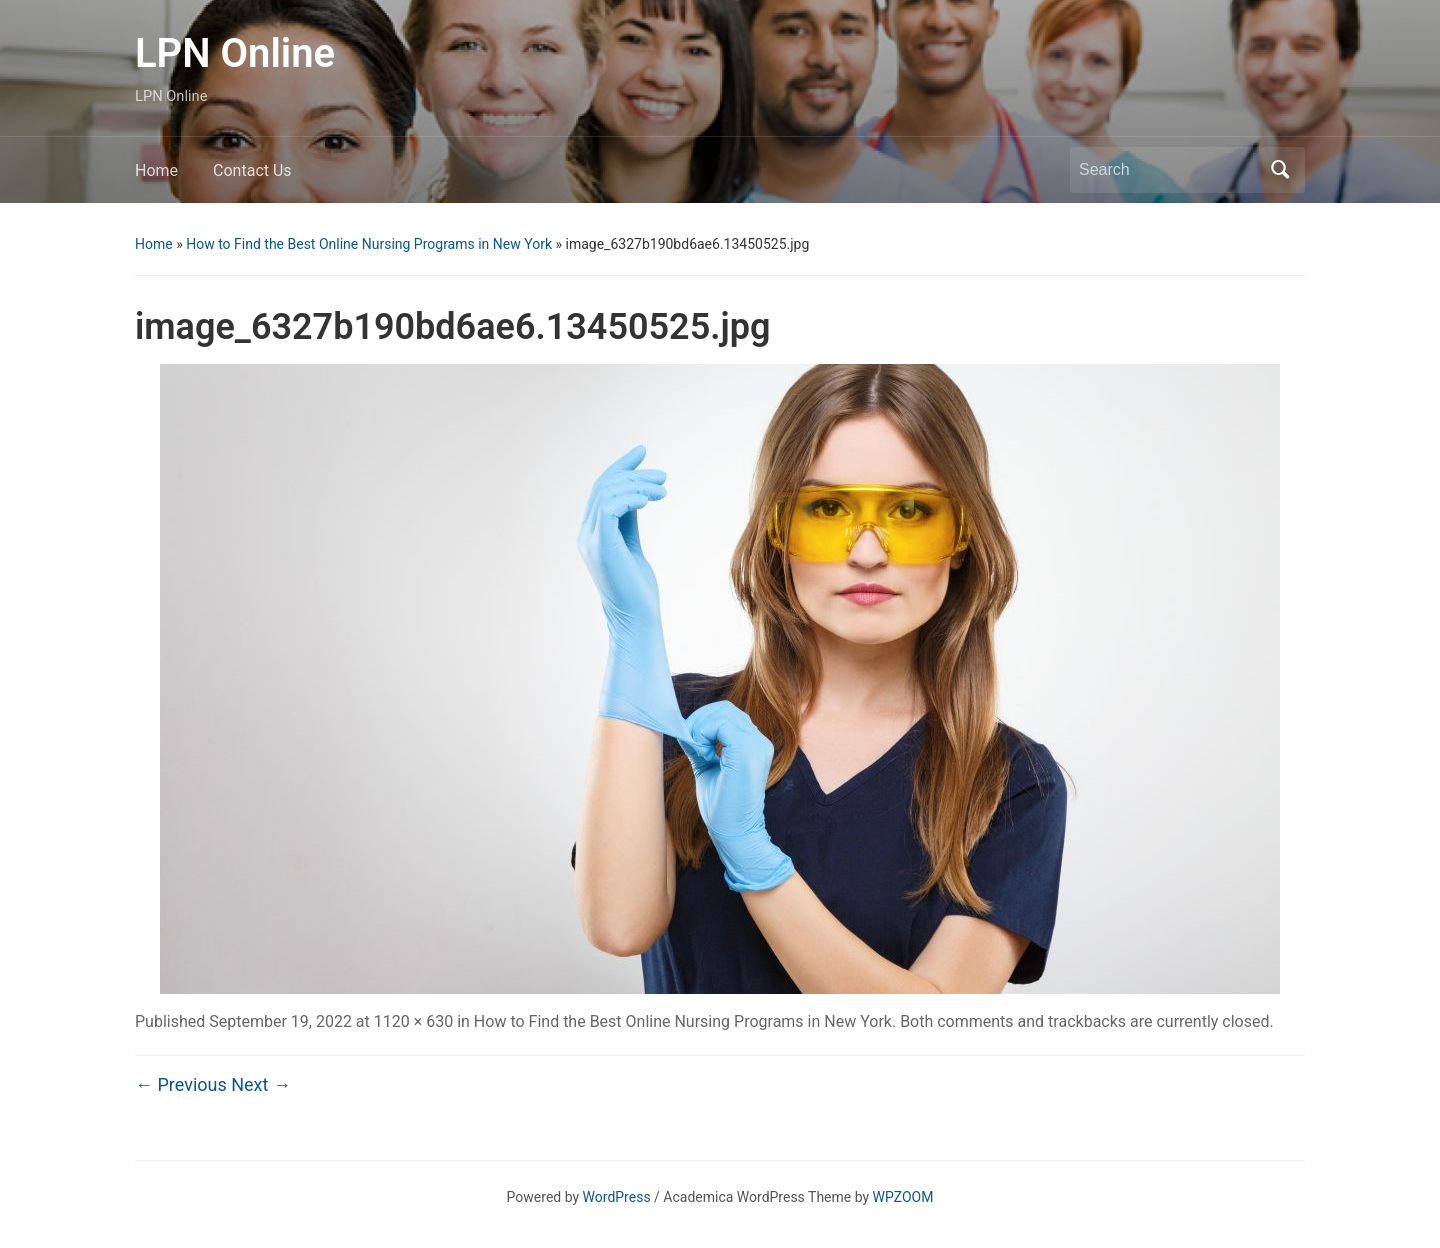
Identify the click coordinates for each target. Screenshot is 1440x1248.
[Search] (1169, 170)
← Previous (181, 1084)
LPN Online (235, 53)
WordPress (617, 1197)
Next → (261, 1084)
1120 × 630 (413, 1021)
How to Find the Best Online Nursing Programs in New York (369, 244)
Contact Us (252, 170)
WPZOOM (903, 1197)
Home (156, 170)
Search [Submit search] (1280, 170)
